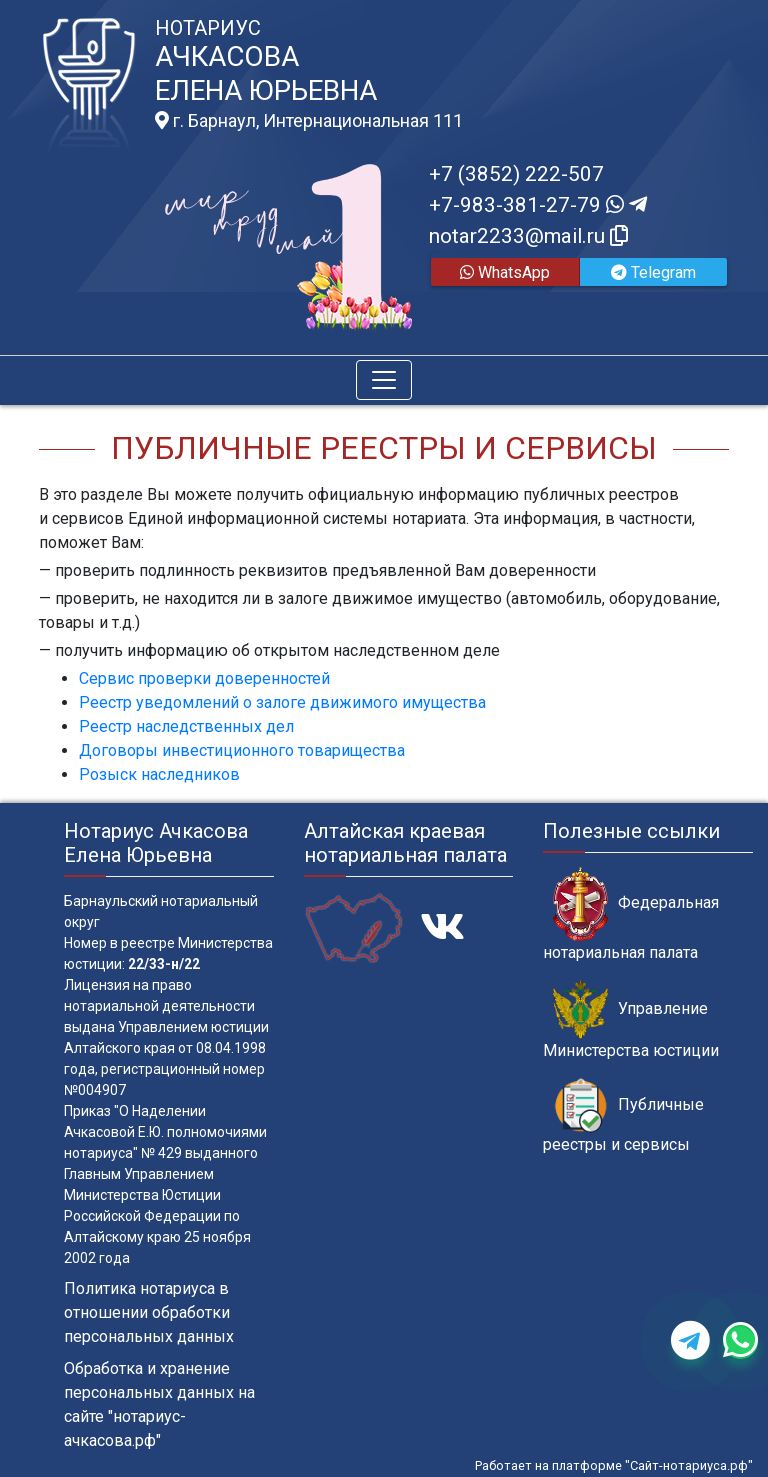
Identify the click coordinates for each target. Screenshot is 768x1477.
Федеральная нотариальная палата (631, 914)
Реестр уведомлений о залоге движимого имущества (282, 702)
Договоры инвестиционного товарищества (242, 750)
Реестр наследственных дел (186, 726)
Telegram (653, 272)
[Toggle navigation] (384, 380)
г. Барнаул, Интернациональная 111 (309, 121)
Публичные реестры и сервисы (623, 1116)
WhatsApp (505, 272)
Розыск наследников (159, 774)
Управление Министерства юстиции (631, 1020)
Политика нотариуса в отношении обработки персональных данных (149, 1312)
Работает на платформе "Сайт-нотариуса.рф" (614, 1465)
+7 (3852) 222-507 (516, 174)
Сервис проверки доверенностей (204, 678)
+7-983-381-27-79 (538, 205)
